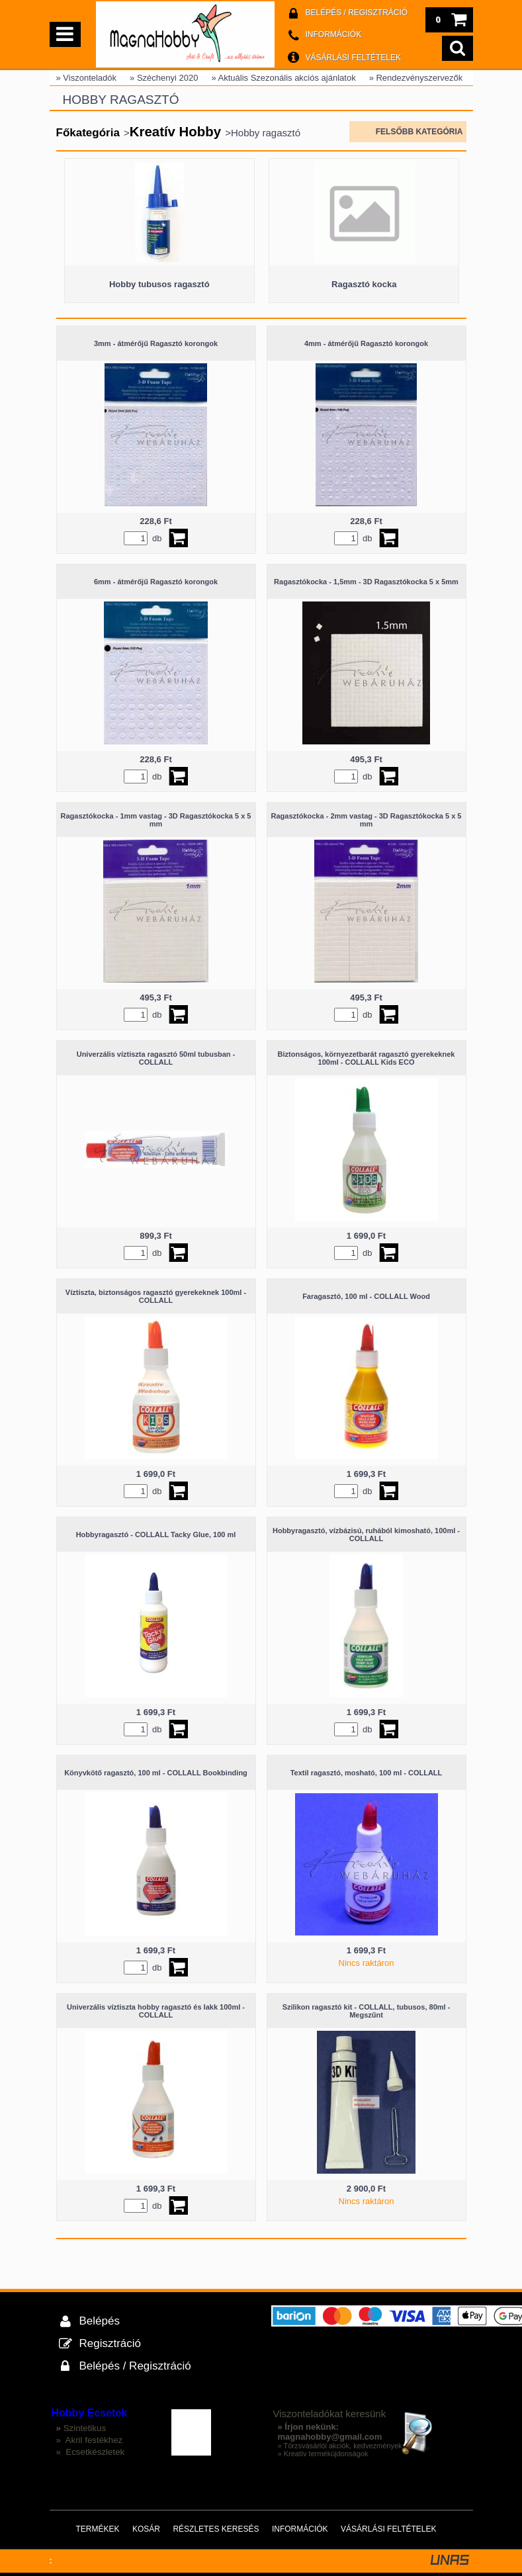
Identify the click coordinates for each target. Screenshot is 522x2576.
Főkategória (88, 132)
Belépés (99, 2321)
